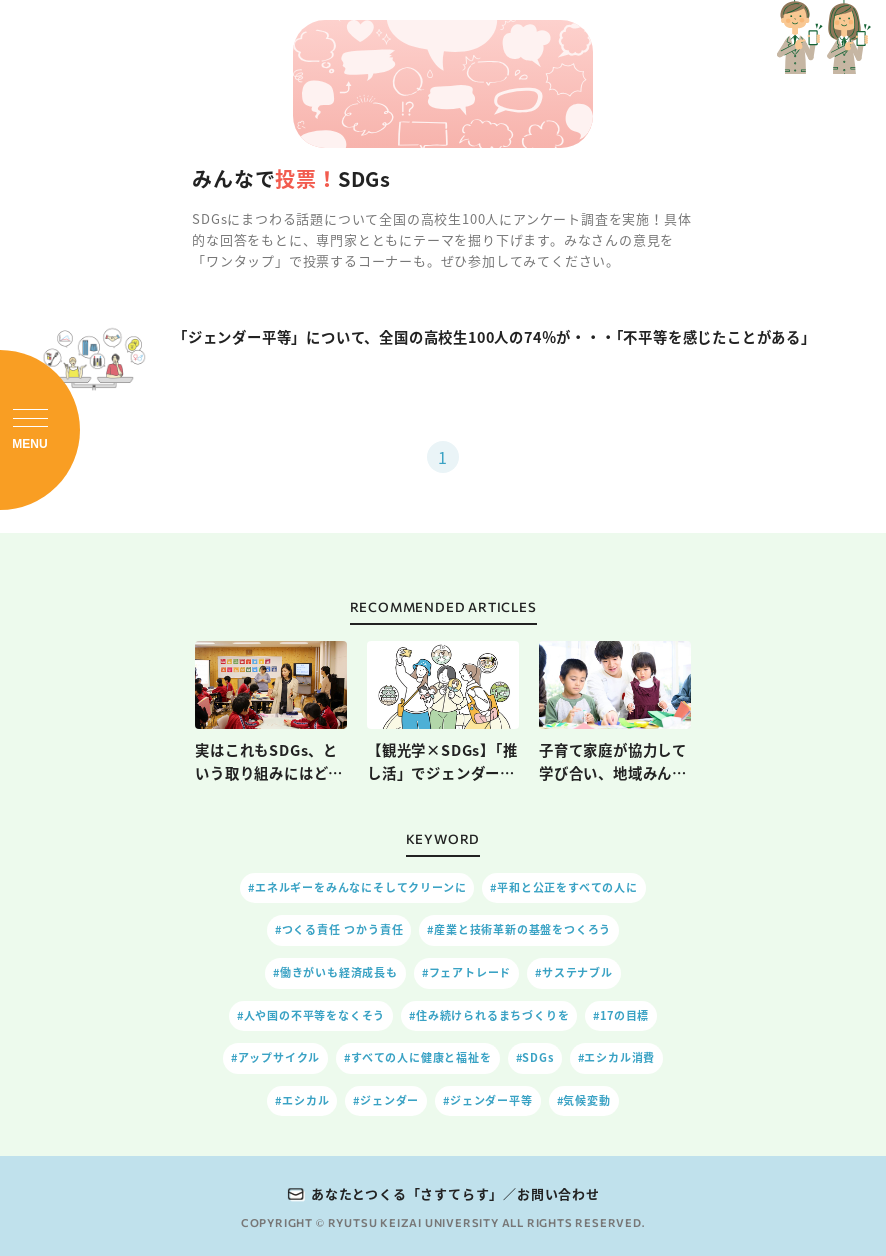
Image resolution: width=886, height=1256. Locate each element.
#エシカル (302, 1100)
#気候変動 (584, 1100)
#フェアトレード (466, 972)
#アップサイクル (275, 1057)
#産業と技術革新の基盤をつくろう (519, 929)
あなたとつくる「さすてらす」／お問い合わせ (455, 1193)
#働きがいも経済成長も (335, 972)
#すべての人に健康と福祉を (417, 1057)
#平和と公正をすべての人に (563, 887)
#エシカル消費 (617, 1057)
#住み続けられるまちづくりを (489, 1015)
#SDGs (535, 1057)
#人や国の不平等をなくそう (311, 1015)
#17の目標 (621, 1015)
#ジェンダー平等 (487, 1100)
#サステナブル (574, 972)
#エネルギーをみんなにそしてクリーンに (357, 887)
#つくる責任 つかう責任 (339, 929)
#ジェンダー (386, 1100)
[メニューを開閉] (40, 430)
